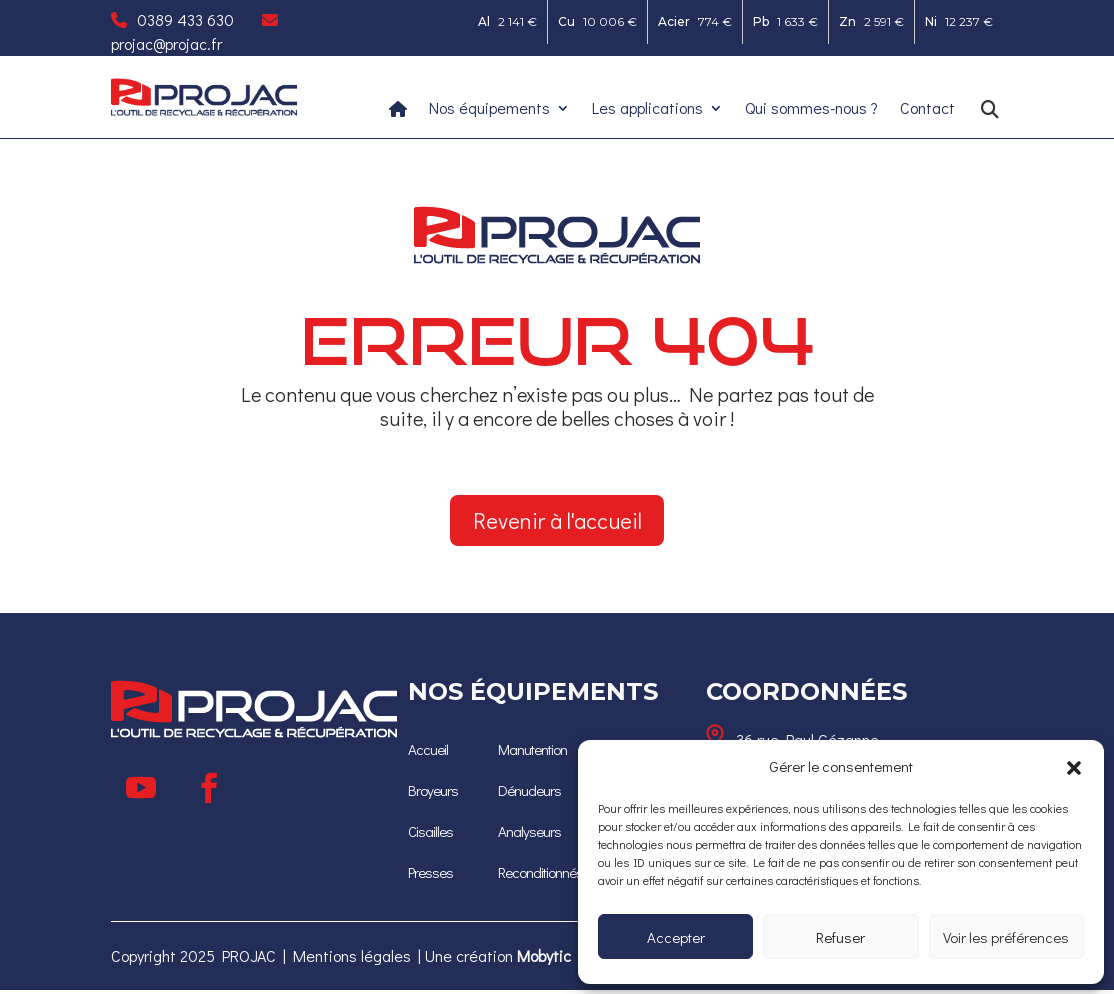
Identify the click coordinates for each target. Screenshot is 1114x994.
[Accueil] (429, 755)
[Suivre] (141, 792)
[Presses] (432, 874)
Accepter (676, 937)
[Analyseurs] (530, 834)
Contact (927, 109)
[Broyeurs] (433, 795)
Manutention (536, 755)
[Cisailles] (432, 834)
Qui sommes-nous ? (811, 109)
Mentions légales (352, 959)
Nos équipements (489, 109)
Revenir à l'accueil (557, 521)
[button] (1074, 767)
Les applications (647, 109)
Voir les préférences (1006, 937)
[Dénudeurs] (530, 795)
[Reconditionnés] (544, 874)
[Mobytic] (544, 959)
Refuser (840, 937)
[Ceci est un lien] (204, 110)
